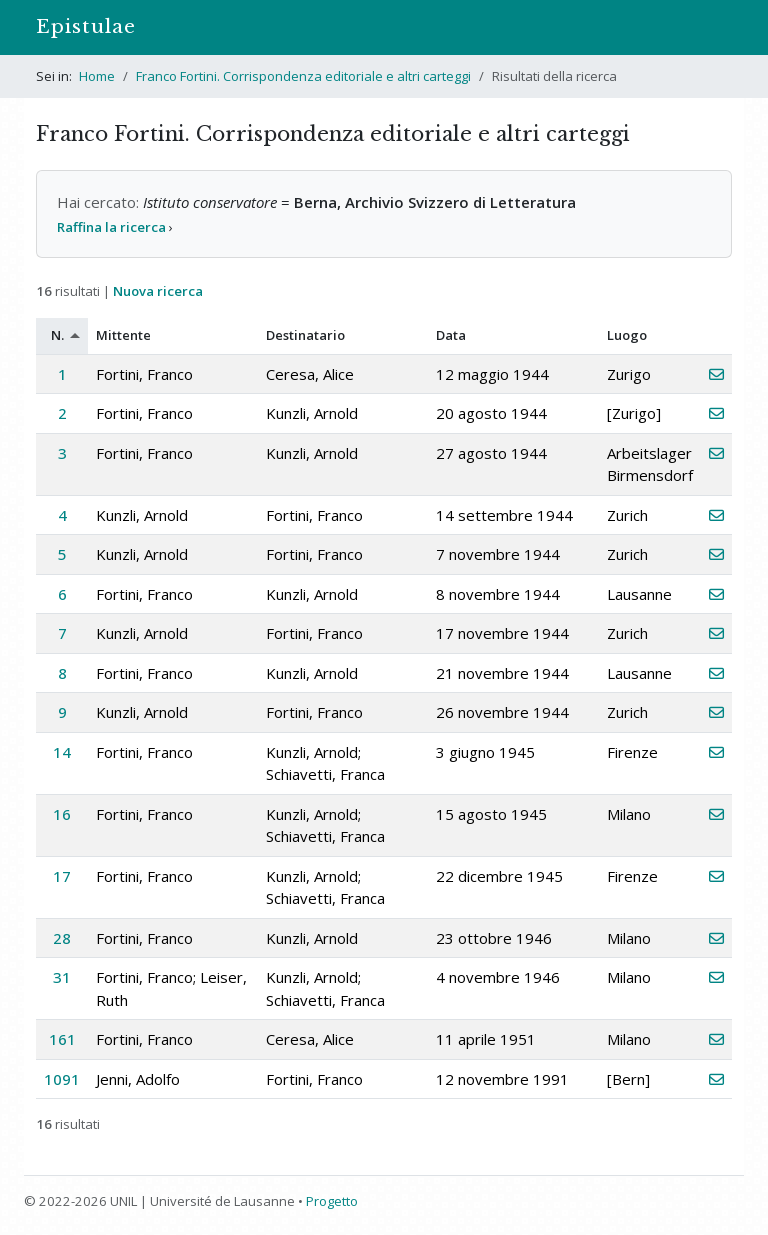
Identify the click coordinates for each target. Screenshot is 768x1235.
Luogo (627, 335)
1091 (62, 1079)
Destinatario (305, 335)
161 (62, 1039)
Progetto (332, 1201)
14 (62, 752)
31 (62, 977)
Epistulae (86, 26)
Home (97, 76)
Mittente (123, 335)
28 (62, 938)
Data (451, 335)
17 (62, 876)
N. (57, 335)
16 (62, 814)
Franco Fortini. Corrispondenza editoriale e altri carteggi (303, 76)
